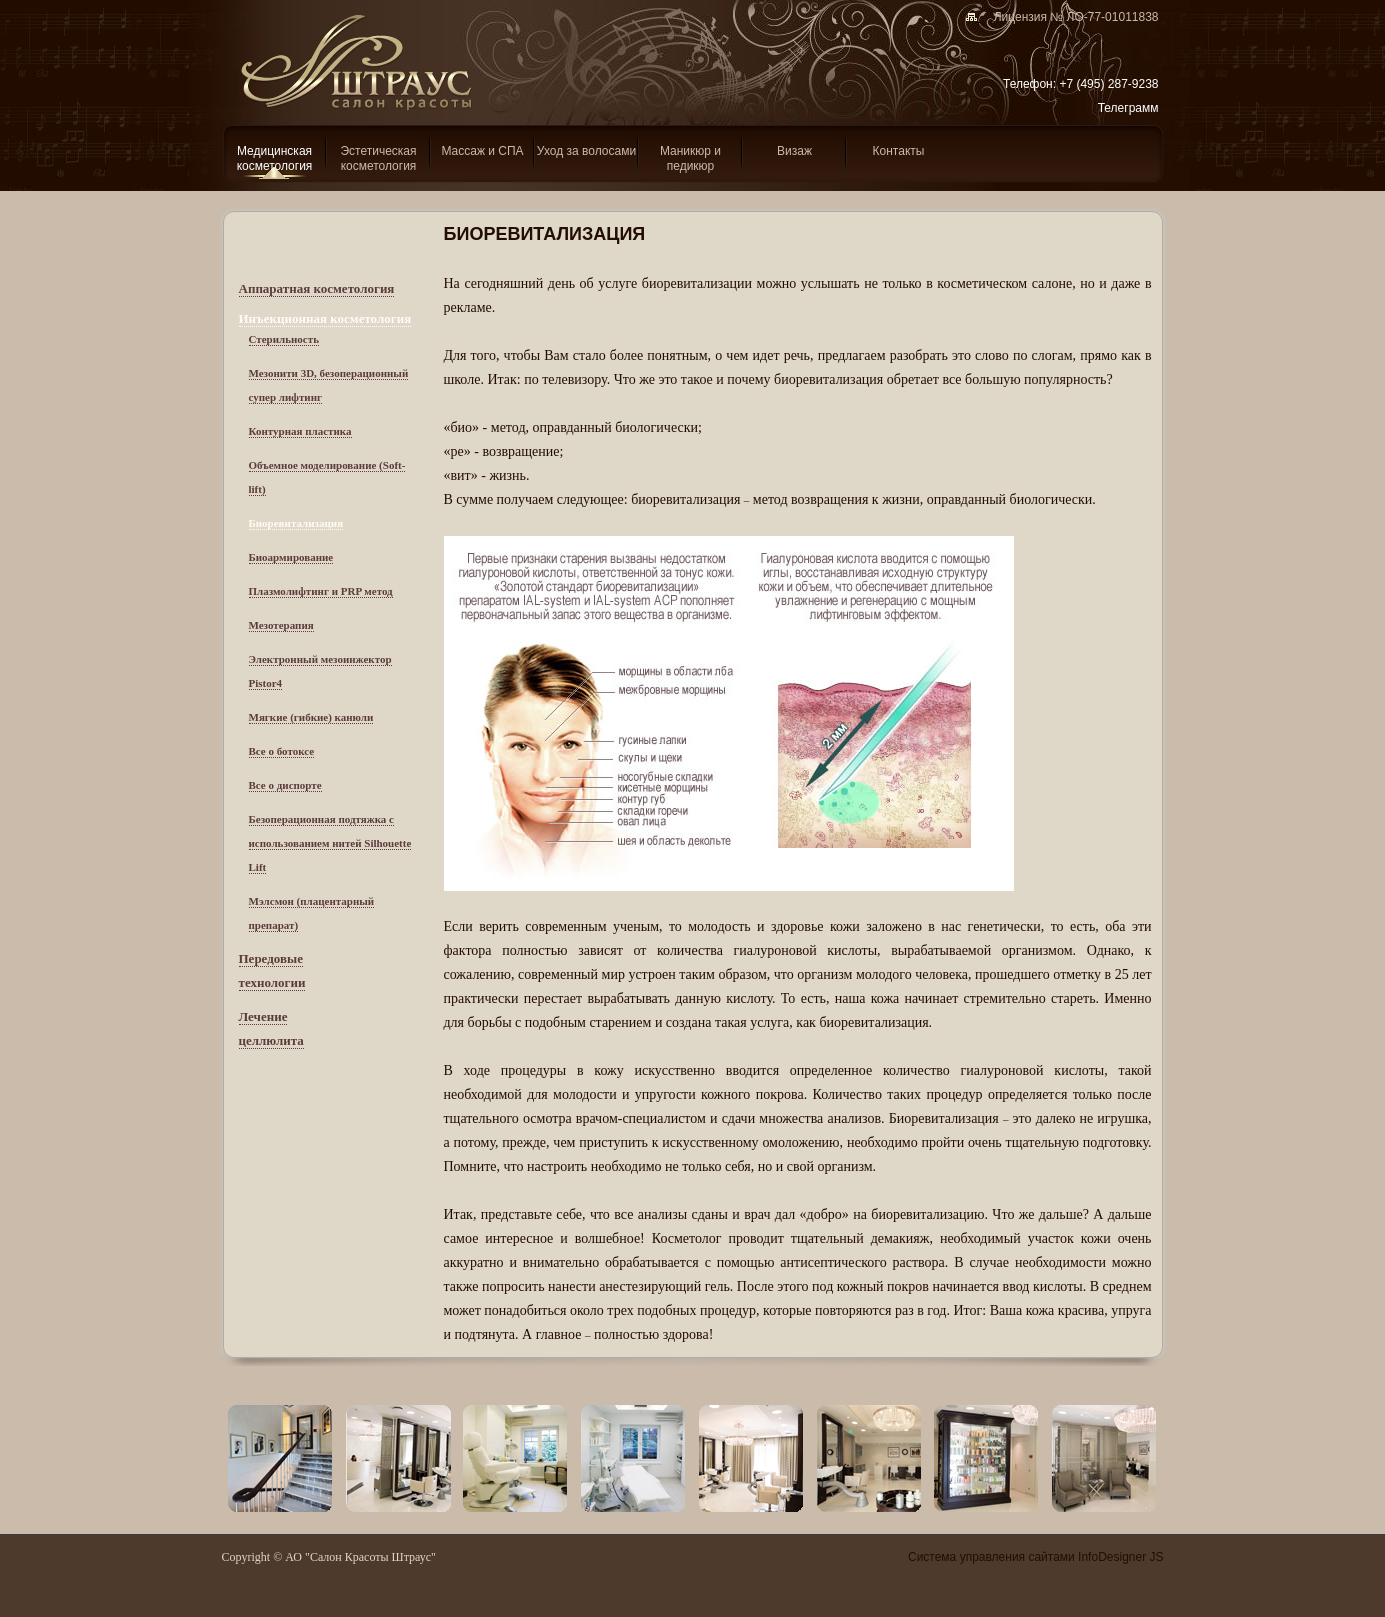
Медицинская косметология (275, 158)
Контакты (899, 151)
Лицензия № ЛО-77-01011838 (1069, 17)
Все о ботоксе (282, 751)
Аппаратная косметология (317, 288)
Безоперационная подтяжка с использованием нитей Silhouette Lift (330, 843)
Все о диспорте (285, 785)
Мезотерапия (281, 625)
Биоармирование (291, 557)
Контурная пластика (300, 431)
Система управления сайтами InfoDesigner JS (1036, 1557)
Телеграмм (1128, 108)
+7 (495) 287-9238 (1108, 84)
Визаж (794, 151)
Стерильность (284, 339)
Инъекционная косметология (325, 318)
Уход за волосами (586, 151)
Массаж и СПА (482, 151)
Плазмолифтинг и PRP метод (321, 591)
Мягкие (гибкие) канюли (311, 717)
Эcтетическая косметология (378, 158)
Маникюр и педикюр (690, 158)
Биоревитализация (296, 523)
